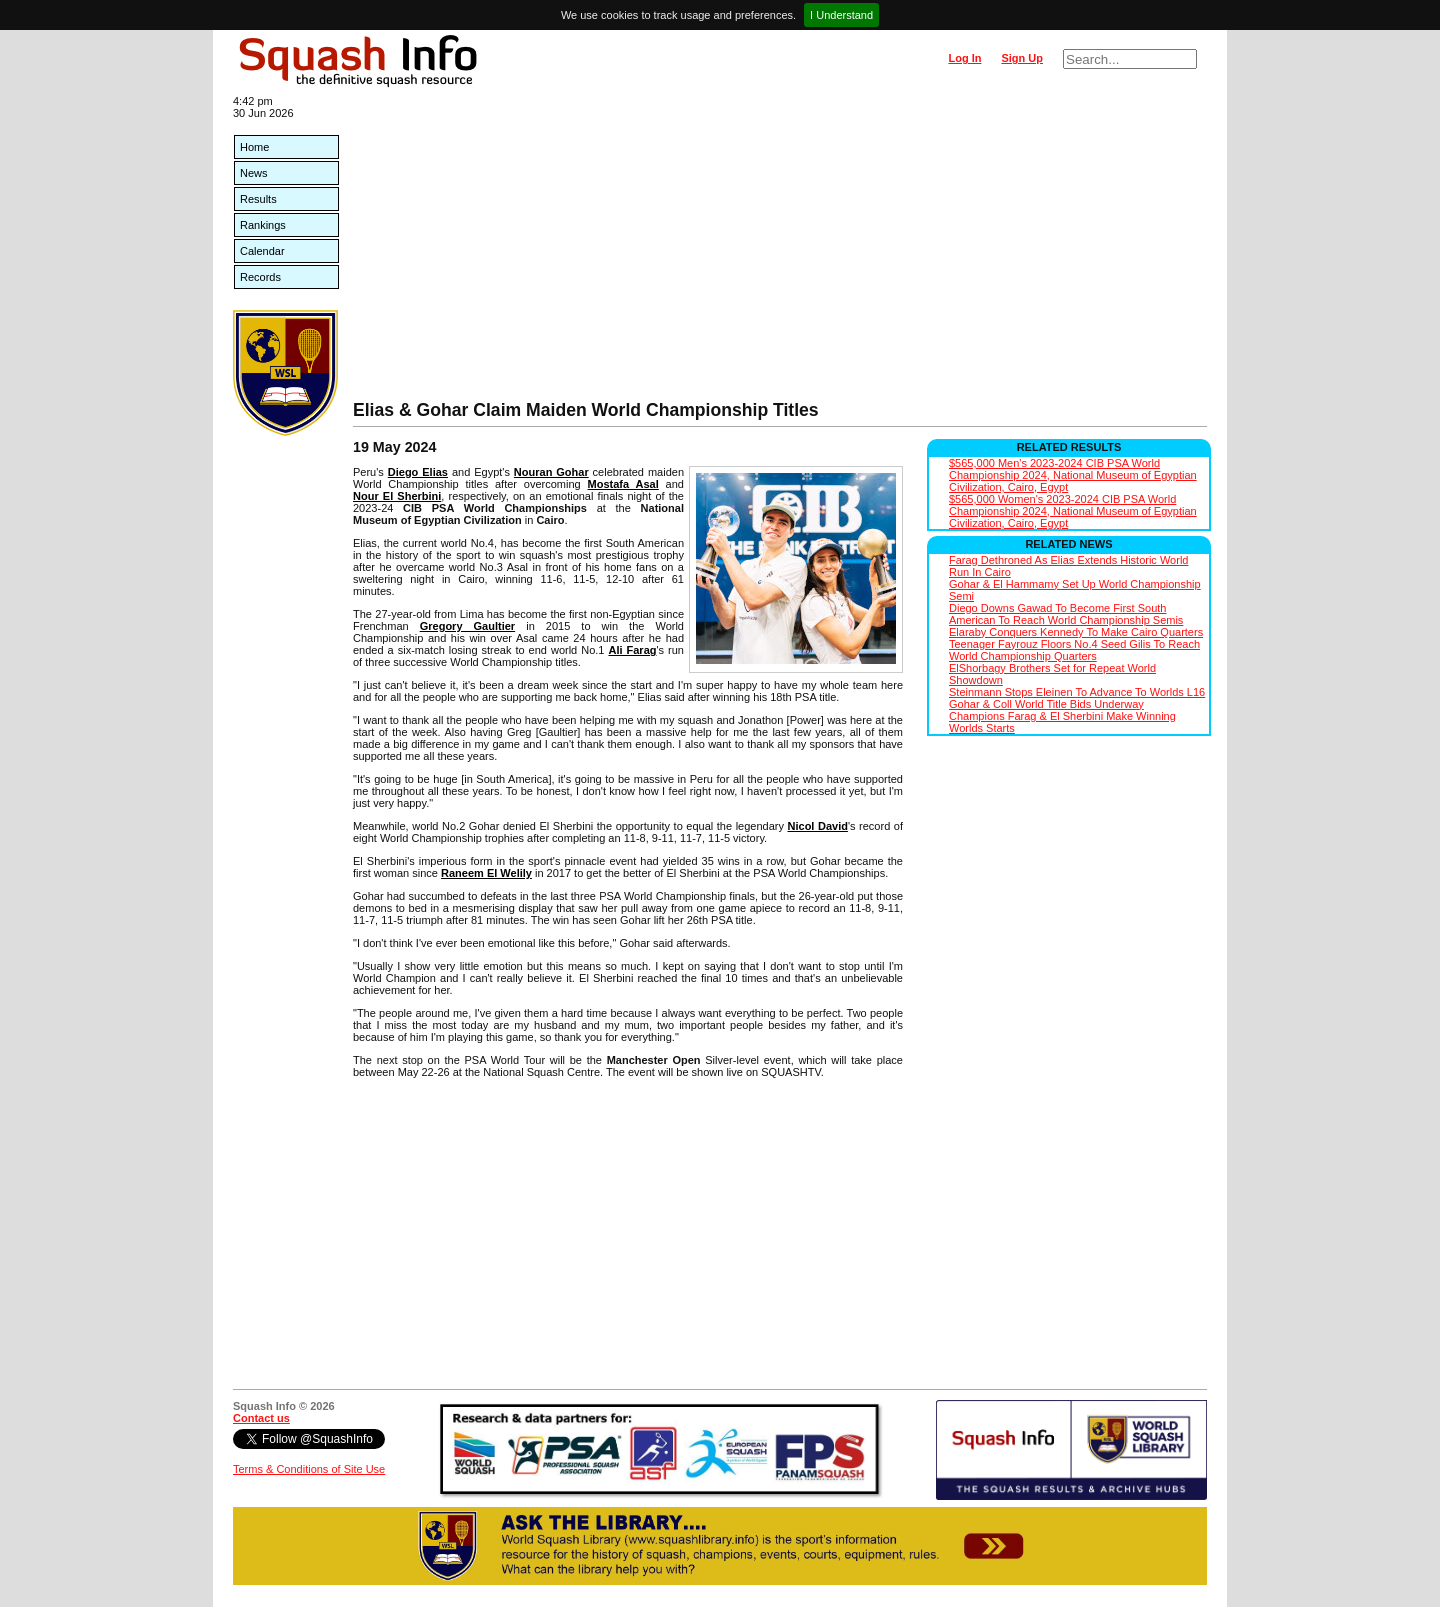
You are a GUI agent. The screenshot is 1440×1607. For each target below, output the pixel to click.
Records (260, 277)
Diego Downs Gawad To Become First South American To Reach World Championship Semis (1066, 614)
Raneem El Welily (486, 873)
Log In (964, 58)
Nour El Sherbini (397, 496)
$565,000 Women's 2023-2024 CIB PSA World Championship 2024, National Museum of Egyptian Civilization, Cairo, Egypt (1073, 511)
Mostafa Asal (623, 484)
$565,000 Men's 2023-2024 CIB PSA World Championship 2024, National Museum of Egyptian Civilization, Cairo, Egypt (1073, 475)
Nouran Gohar (551, 472)
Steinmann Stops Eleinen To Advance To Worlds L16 (1077, 692)
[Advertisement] (780, 250)
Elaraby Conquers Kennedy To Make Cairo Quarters (1076, 632)
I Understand (841, 15)
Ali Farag (632, 650)
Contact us (261, 1418)
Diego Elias (418, 472)
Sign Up (1022, 58)
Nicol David (818, 826)
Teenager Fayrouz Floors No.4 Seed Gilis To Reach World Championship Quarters (1074, 650)
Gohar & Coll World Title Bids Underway (1046, 704)
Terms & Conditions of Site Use (309, 1469)
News (254, 173)
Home (254, 147)
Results (258, 199)
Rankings (263, 225)
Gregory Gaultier (467, 626)
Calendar (262, 251)
